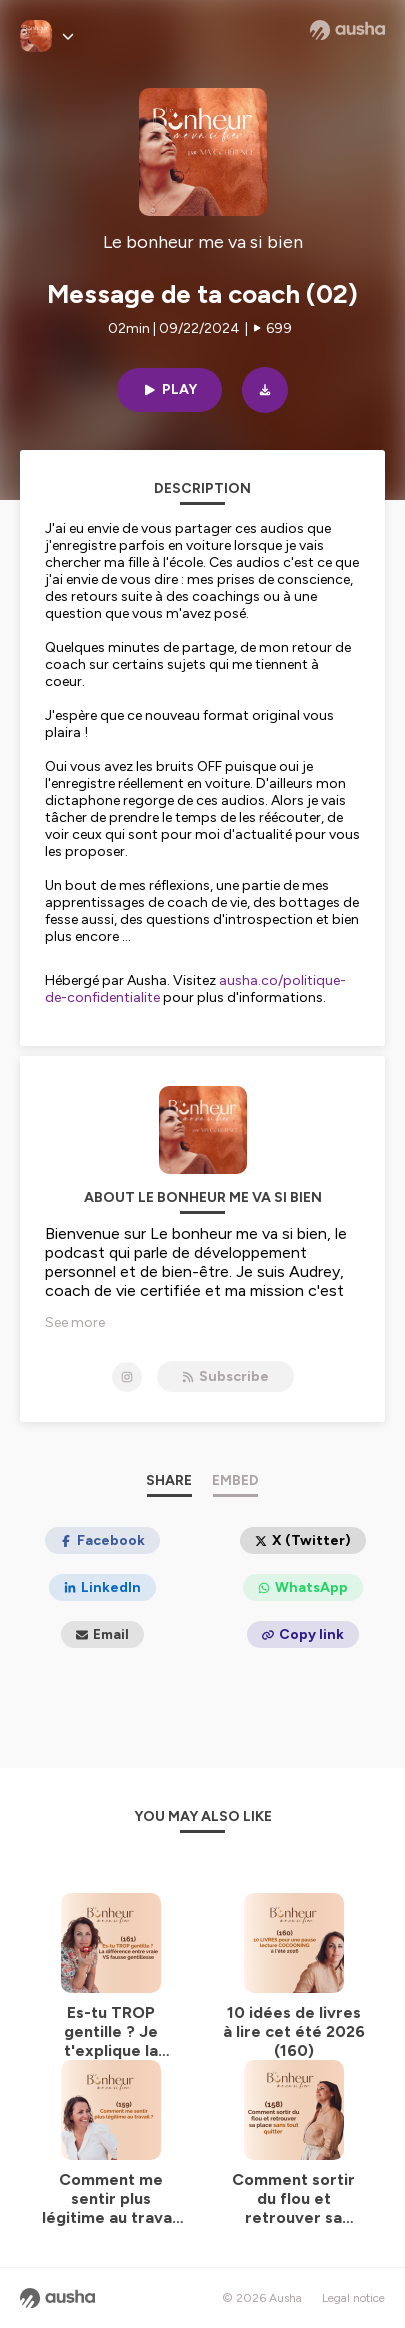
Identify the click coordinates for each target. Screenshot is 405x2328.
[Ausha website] (347, 30)
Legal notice (353, 2298)
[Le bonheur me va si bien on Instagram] (127, 1377)
